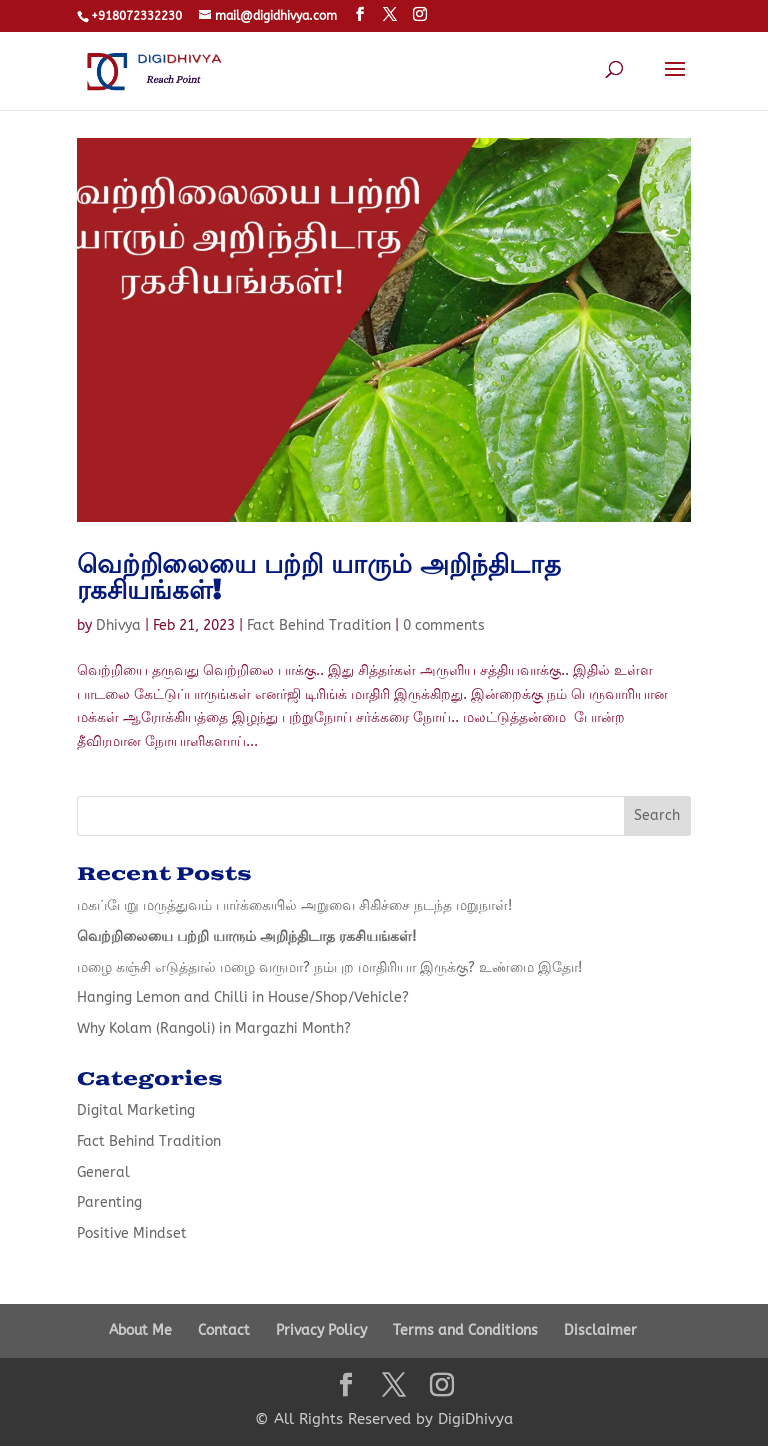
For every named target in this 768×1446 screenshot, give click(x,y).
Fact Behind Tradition (319, 625)
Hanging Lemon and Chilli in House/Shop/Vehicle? (243, 997)
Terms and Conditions (465, 1330)
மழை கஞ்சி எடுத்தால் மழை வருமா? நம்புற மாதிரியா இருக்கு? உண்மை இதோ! (329, 967)
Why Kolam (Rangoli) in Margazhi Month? (214, 1028)
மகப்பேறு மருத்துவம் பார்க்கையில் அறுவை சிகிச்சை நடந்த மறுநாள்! (294, 905)
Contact (224, 1330)
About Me (140, 1330)
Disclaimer (600, 1330)
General (103, 1172)
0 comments (444, 625)
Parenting (109, 1202)
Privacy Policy (321, 1330)
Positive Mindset (132, 1233)
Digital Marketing (136, 1110)
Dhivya (118, 625)
